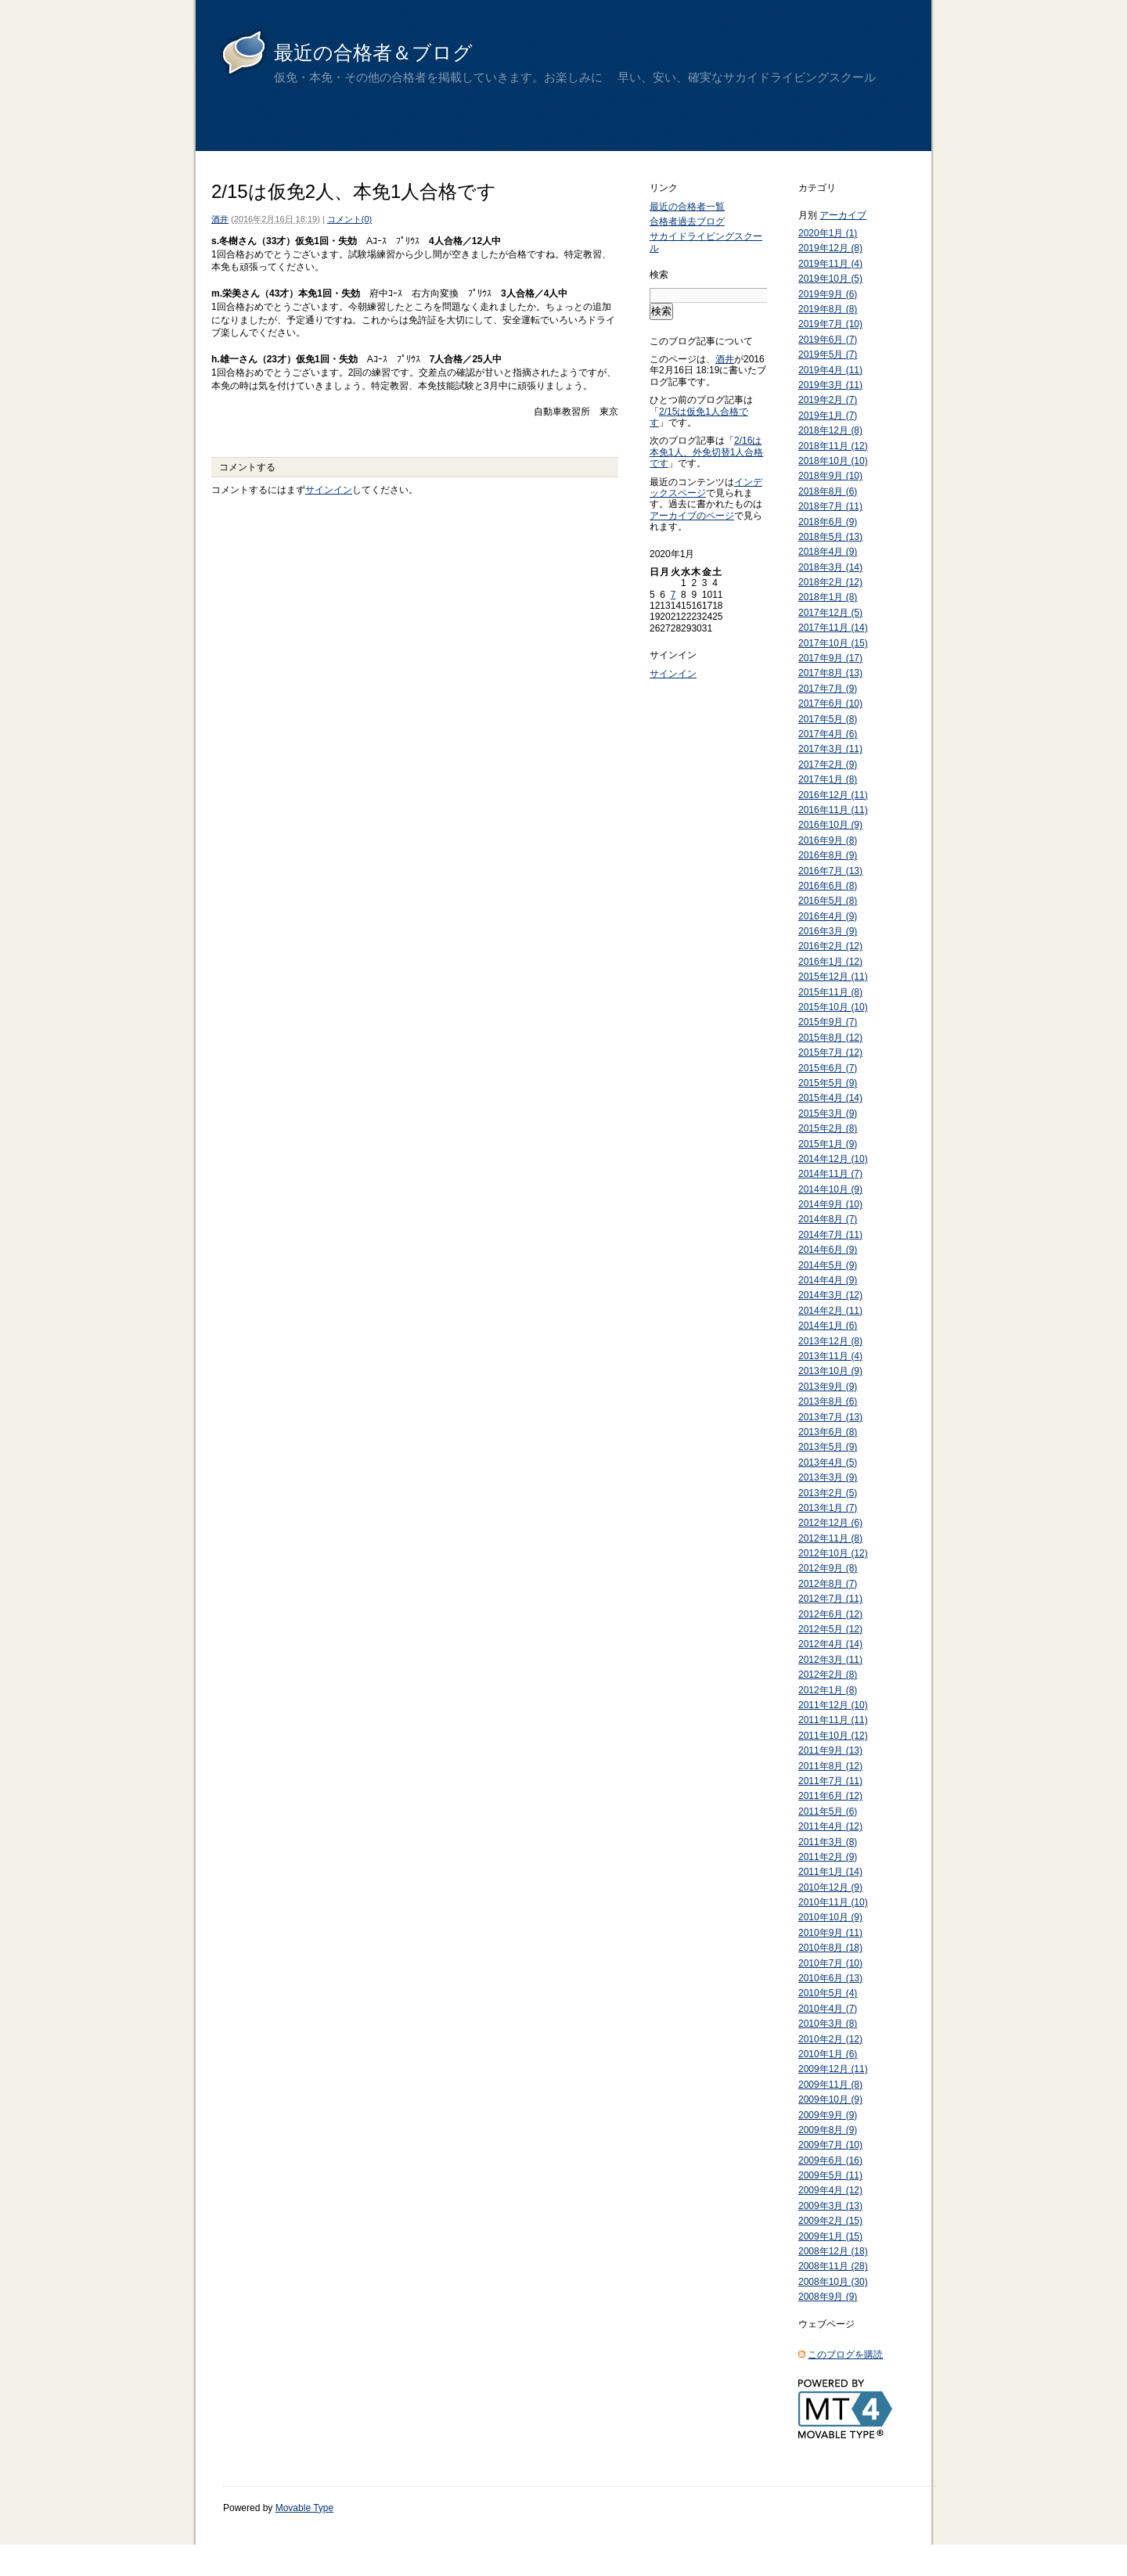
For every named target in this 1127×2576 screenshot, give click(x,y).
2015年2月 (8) (827, 1128)
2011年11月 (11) (833, 1719)
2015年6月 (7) (827, 1068)
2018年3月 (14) (830, 567)
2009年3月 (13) (830, 2205)
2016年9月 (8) (827, 840)
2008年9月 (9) (827, 2296)
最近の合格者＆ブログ (373, 52)
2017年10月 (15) (833, 643)
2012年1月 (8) (827, 1690)
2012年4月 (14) (830, 1644)
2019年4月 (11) (830, 370)
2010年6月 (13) (830, 1978)
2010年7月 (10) (830, 1963)
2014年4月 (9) (827, 1280)
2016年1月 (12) (830, 961)
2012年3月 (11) (830, 1659)
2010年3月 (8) (827, 2023)
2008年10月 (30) (833, 2281)
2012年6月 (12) (830, 1614)
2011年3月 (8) (827, 1842)
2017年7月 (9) (827, 688)
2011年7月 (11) (830, 1780)
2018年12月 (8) (830, 430)
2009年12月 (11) (833, 2068)
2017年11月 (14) (833, 627)
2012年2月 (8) (827, 1674)
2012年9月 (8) (827, 1568)
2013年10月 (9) (830, 1370)
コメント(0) (349, 219)
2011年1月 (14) (830, 1871)
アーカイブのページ (692, 515)
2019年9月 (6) (827, 294)
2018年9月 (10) (830, 475)
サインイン (328, 489)
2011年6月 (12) (830, 1795)
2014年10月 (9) (830, 1189)
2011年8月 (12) (830, 1766)
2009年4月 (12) (830, 2190)
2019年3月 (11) (830, 385)
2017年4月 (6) (827, 734)
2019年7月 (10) (830, 323)
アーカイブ (842, 215)
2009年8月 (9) (827, 2129)
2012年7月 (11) (830, 1598)
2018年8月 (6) (827, 491)
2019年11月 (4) (830, 263)
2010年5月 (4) (827, 1993)
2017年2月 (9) (827, 764)
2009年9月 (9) (827, 2115)
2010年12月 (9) (830, 1887)
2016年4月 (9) (827, 916)
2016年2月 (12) (830, 946)
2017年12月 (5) (830, 612)
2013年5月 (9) (827, 1446)
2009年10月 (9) (830, 2099)
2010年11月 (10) (833, 1902)
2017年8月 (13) (830, 672)
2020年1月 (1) (827, 233)
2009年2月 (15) (830, 2220)
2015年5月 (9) (827, 1083)
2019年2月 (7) (827, 399)
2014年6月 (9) (827, 1249)
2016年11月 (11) (833, 809)
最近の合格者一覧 (687, 206)
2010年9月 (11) (830, 1932)
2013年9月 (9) (827, 1386)
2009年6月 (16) (830, 2160)
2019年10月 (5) (830, 278)
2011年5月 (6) (827, 1811)
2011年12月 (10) (833, 1705)
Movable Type (304, 2507)
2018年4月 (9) (827, 551)
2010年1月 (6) (827, 2054)
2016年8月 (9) (827, 855)
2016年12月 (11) (833, 795)
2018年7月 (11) (830, 506)
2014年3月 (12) (830, 1295)
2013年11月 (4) (830, 1356)
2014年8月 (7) (827, 1219)
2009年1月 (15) (830, 2236)
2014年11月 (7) (830, 1173)
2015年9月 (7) (827, 1021)
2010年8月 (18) (830, 1947)
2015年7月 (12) (830, 1052)
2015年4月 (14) (830, 1097)
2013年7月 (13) (830, 1417)
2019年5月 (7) (827, 354)
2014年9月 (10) (830, 1204)
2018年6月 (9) (827, 521)
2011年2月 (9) (827, 1856)
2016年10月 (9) (830, 824)
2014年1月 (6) (827, 1325)
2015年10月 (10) (833, 1007)
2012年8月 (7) (827, 1583)
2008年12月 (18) (833, 2251)
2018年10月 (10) (833, 460)
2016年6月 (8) (827, 885)
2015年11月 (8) (830, 992)
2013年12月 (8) (830, 1341)
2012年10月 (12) (833, 1553)
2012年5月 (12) (830, 1629)
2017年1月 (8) (827, 779)
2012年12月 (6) (830, 1522)
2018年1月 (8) (827, 597)
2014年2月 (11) (830, 1310)
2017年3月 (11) (830, 748)
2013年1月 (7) (827, 1507)
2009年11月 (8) (830, 2084)
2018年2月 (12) (830, 582)
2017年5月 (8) (827, 719)
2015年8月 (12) (830, 1037)
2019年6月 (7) (827, 339)
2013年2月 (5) (827, 1493)
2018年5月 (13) (830, 536)
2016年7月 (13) (830, 870)
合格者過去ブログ (687, 221)
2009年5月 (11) (830, 2175)
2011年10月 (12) (833, 1735)
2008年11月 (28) (833, 2266)
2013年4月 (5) (827, 1462)
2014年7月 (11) (830, 1234)
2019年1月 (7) (827, 415)
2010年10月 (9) (830, 1917)
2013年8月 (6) (827, 1401)
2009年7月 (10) (830, 2144)
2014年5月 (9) (827, 1265)
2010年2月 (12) (830, 2039)
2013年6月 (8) (827, 1432)
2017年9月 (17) (830, 658)
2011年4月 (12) (830, 1826)
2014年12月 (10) (833, 1158)
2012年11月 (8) (830, 1538)
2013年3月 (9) (827, 1477)
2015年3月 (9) (827, 1113)
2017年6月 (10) (830, 703)
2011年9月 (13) (830, 1750)
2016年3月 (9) (827, 931)
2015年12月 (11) (833, 976)
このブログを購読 (845, 2354)
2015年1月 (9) (827, 1144)
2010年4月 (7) (827, 2008)
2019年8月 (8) (827, 309)
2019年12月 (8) (830, 248)
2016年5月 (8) (827, 900)
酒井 (220, 219)
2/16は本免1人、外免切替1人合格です (706, 452)
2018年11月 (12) (833, 446)
